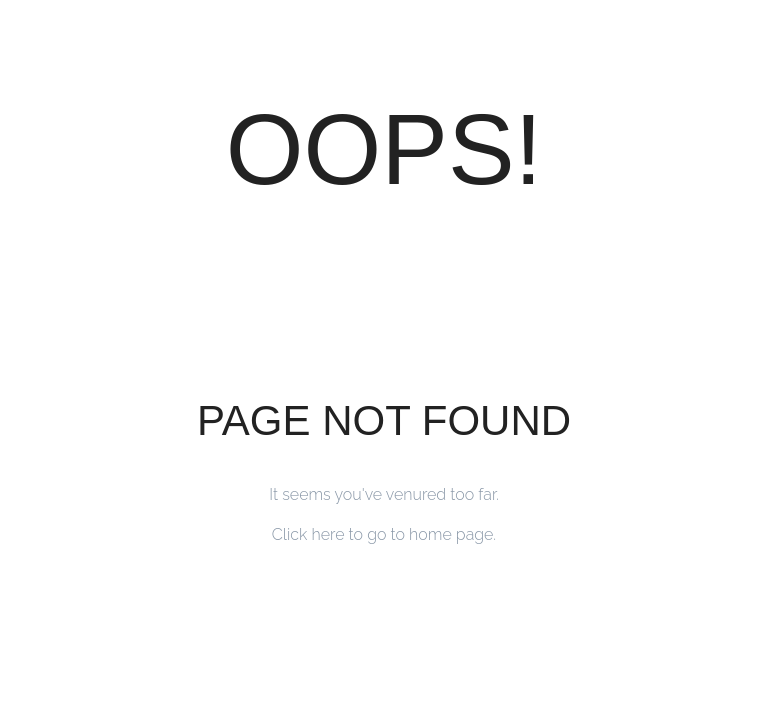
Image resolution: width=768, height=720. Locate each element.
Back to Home (384, 607)
